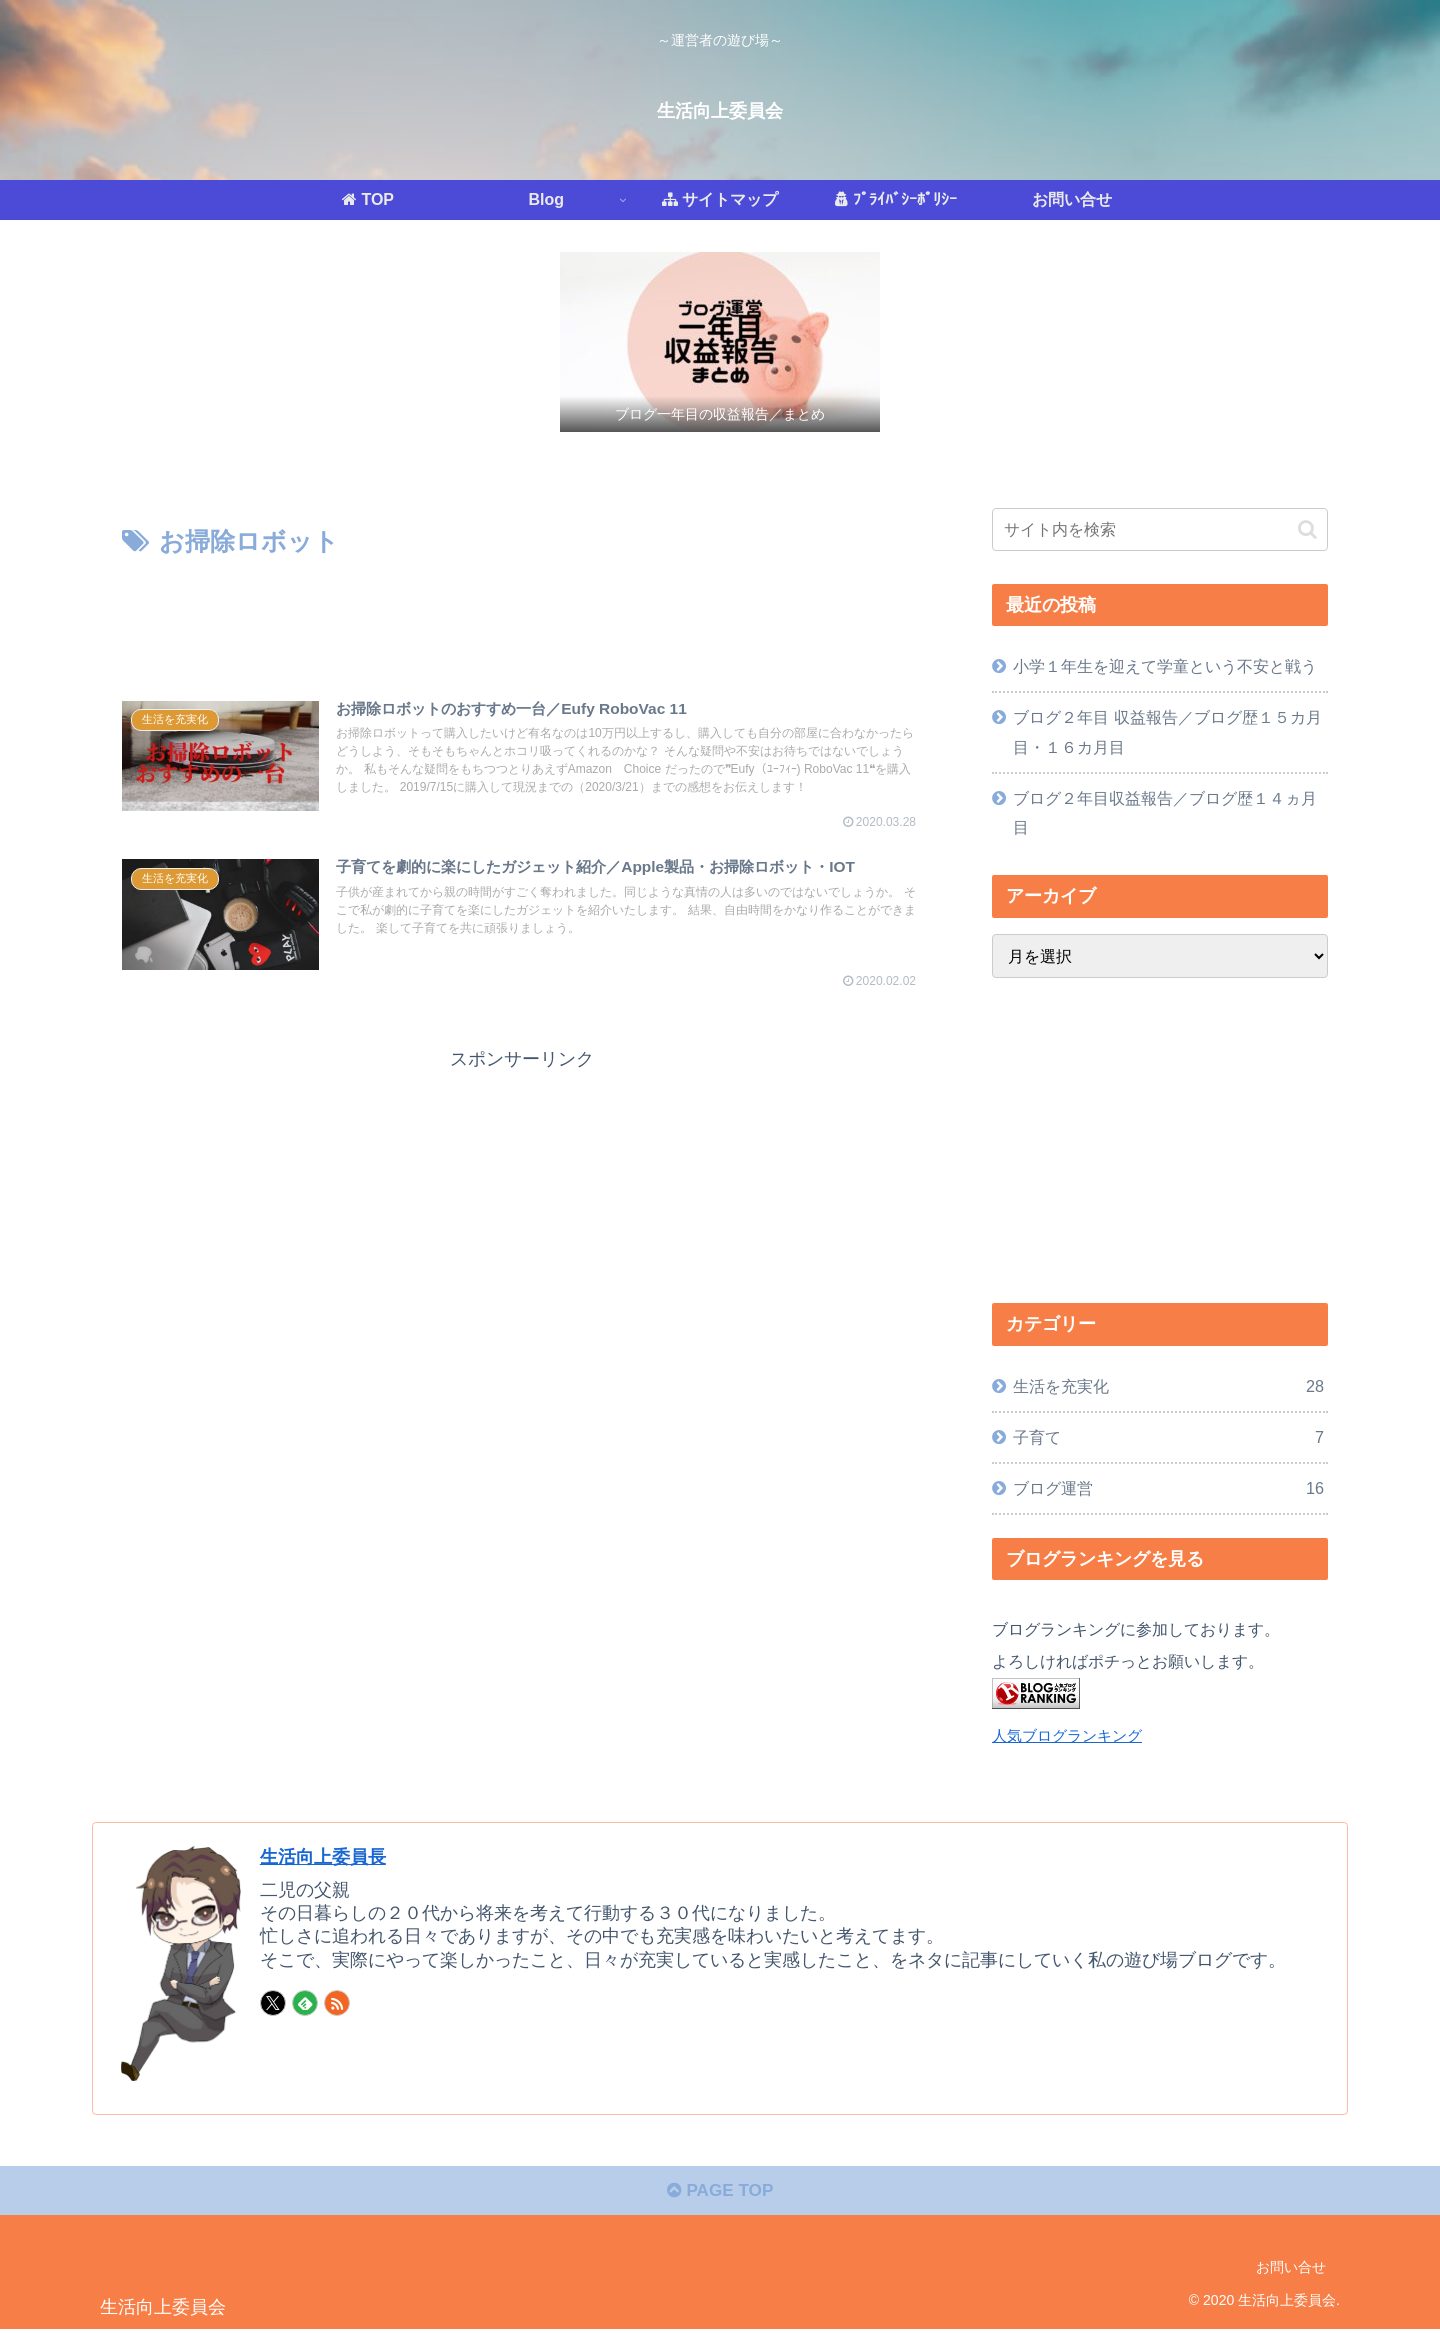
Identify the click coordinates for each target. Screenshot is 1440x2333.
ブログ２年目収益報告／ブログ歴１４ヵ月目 (1165, 812)
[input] (1160, 529)
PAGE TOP (719, 2195)
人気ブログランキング (1067, 1736)
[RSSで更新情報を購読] (337, 2003)
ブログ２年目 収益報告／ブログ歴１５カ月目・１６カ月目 (1167, 731)
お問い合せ (1291, 2271)
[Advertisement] (522, 619)
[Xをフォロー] (273, 2003)
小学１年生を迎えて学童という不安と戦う (1165, 666)
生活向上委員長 (330, 1856)
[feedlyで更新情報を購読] (305, 2003)
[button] (1307, 529)
